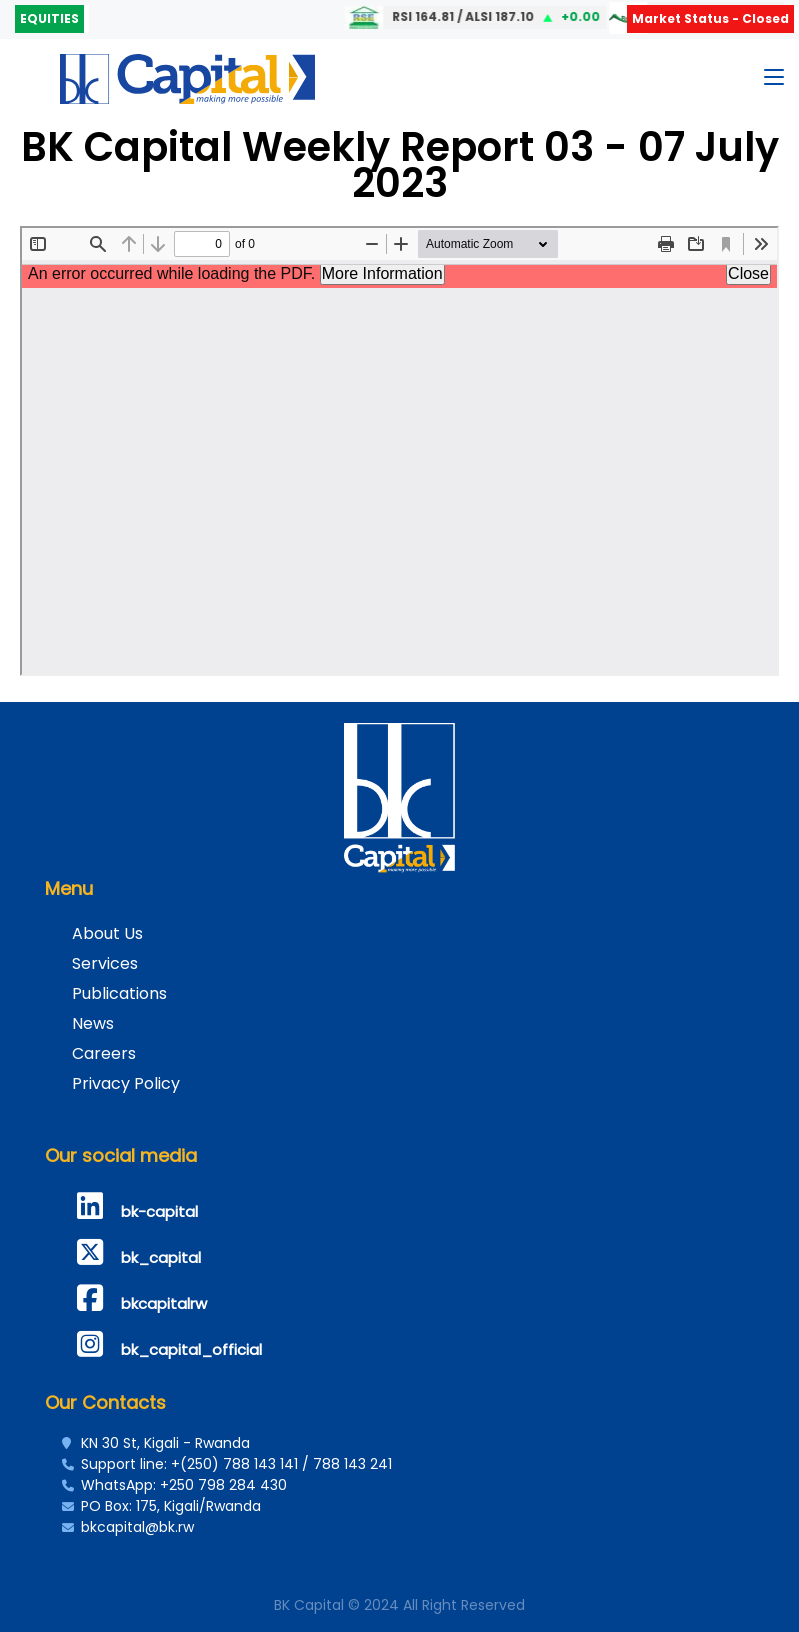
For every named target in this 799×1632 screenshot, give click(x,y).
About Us (107, 933)
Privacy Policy (126, 1083)
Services (105, 963)
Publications (119, 993)
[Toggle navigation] (774, 81)
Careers (104, 1053)
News (93, 1023)
